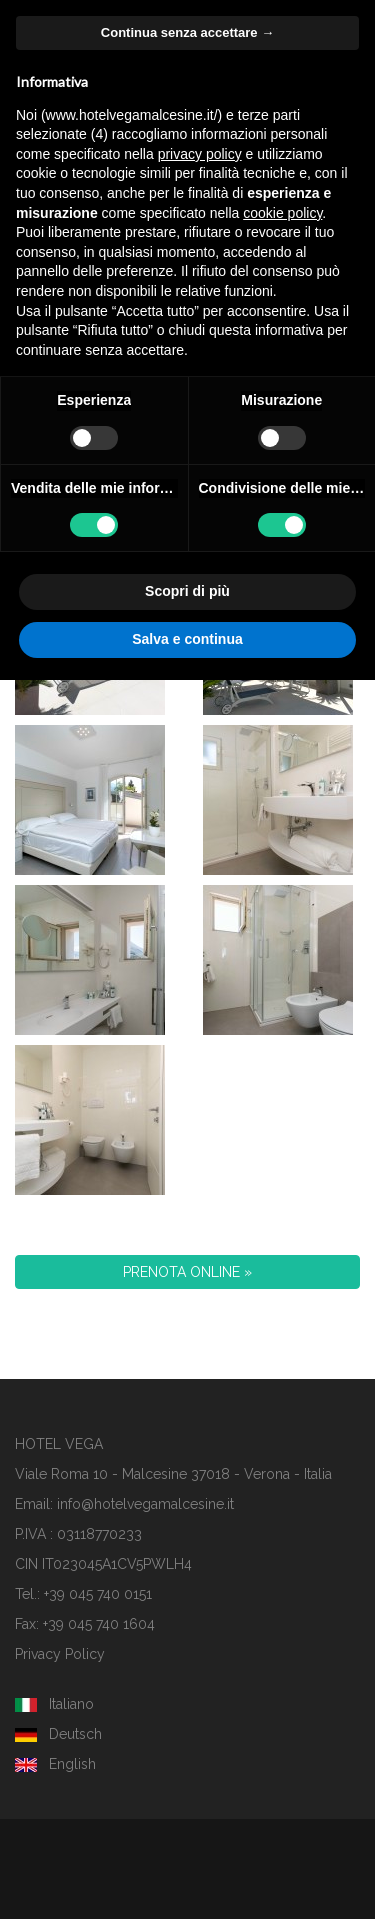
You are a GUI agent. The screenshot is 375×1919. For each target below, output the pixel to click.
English (55, 1764)
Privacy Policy (60, 1654)
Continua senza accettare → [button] (187, 32)
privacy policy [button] (200, 154)
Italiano (54, 1704)
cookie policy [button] (282, 213)
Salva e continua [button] (187, 639)
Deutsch (58, 1734)
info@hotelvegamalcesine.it (145, 1504)
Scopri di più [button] (187, 591)
